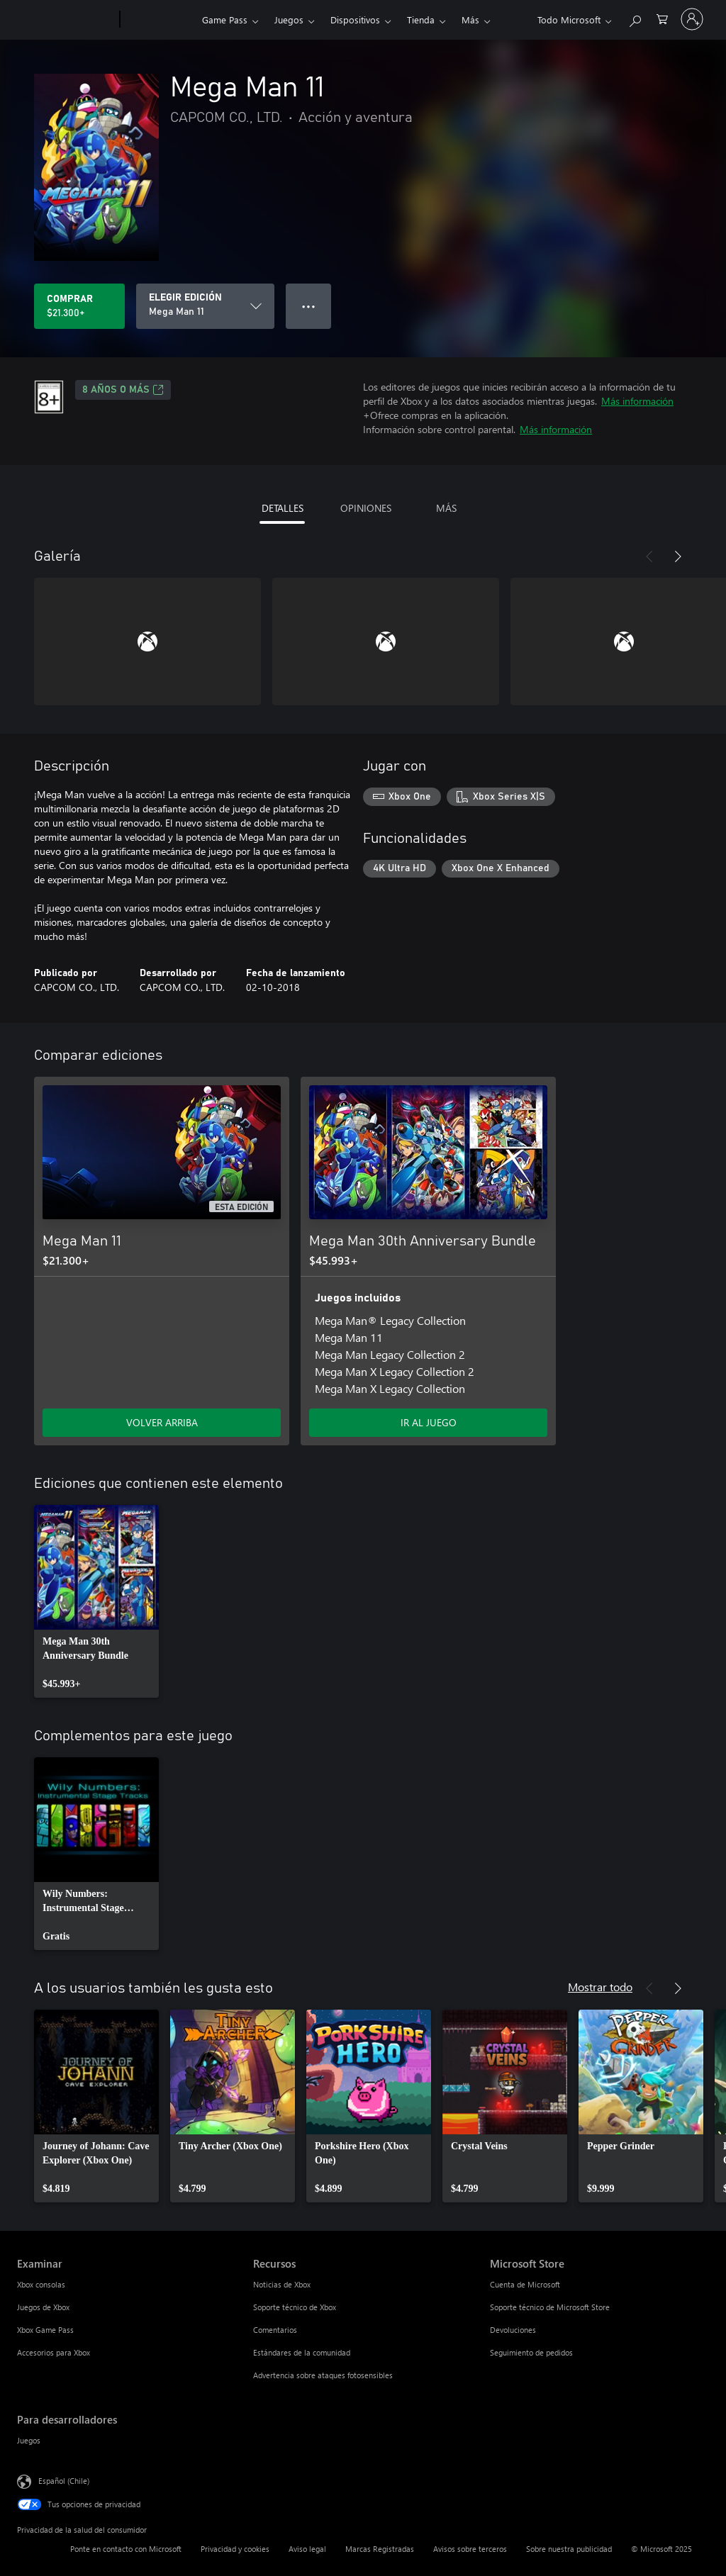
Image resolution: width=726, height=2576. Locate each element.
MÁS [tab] (446, 508)
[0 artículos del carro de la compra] (662, 18)
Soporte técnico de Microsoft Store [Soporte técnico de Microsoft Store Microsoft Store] (550, 2307)
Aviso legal (307, 2548)
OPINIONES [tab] (365, 508)
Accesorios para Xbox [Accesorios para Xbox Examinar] (53, 2352)
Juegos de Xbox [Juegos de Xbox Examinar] (43, 2307)
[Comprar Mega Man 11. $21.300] (79, 306)
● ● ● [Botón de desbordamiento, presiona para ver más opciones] (308, 306)
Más (470, 19)
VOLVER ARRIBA (162, 1422)
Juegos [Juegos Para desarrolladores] (28, 2440)
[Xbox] (159, 20)
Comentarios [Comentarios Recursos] (275, 2329)
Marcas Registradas (379, 2548)
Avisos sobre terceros (470, 2548)
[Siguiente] (678, 556)
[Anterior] (649, 556)
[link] (96, 1601)
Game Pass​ (224, 19)
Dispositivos (355, 19)
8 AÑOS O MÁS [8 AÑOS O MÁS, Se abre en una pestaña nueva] (123, 390)
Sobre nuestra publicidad (569, 2548)
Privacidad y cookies (235, 2548)
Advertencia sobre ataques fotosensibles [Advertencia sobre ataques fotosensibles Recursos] (323, 2375)
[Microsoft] (65, 20)
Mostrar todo (600, 1986)
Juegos (288, 19)
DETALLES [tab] (282, 508)
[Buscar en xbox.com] (634, 18)
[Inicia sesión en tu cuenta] (692, 19)
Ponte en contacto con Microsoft (126, 2548)
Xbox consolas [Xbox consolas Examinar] (41, 2284)
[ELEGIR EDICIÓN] (205, 306)
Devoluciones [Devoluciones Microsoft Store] (513, 2329)
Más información (637, 401)
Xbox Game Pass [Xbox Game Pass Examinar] (45, 2329)
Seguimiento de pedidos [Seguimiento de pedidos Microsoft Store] (531, 2352)
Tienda (421, 19)
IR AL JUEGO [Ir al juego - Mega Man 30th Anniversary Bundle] (429, 1422)
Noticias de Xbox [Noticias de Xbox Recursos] (282, 2284)
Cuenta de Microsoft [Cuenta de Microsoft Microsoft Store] (525, 2284)
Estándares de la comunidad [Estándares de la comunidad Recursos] (301, 2352)
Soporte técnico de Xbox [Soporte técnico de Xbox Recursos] (294, 2307)
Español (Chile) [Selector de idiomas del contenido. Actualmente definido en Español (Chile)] (63, 2480)
